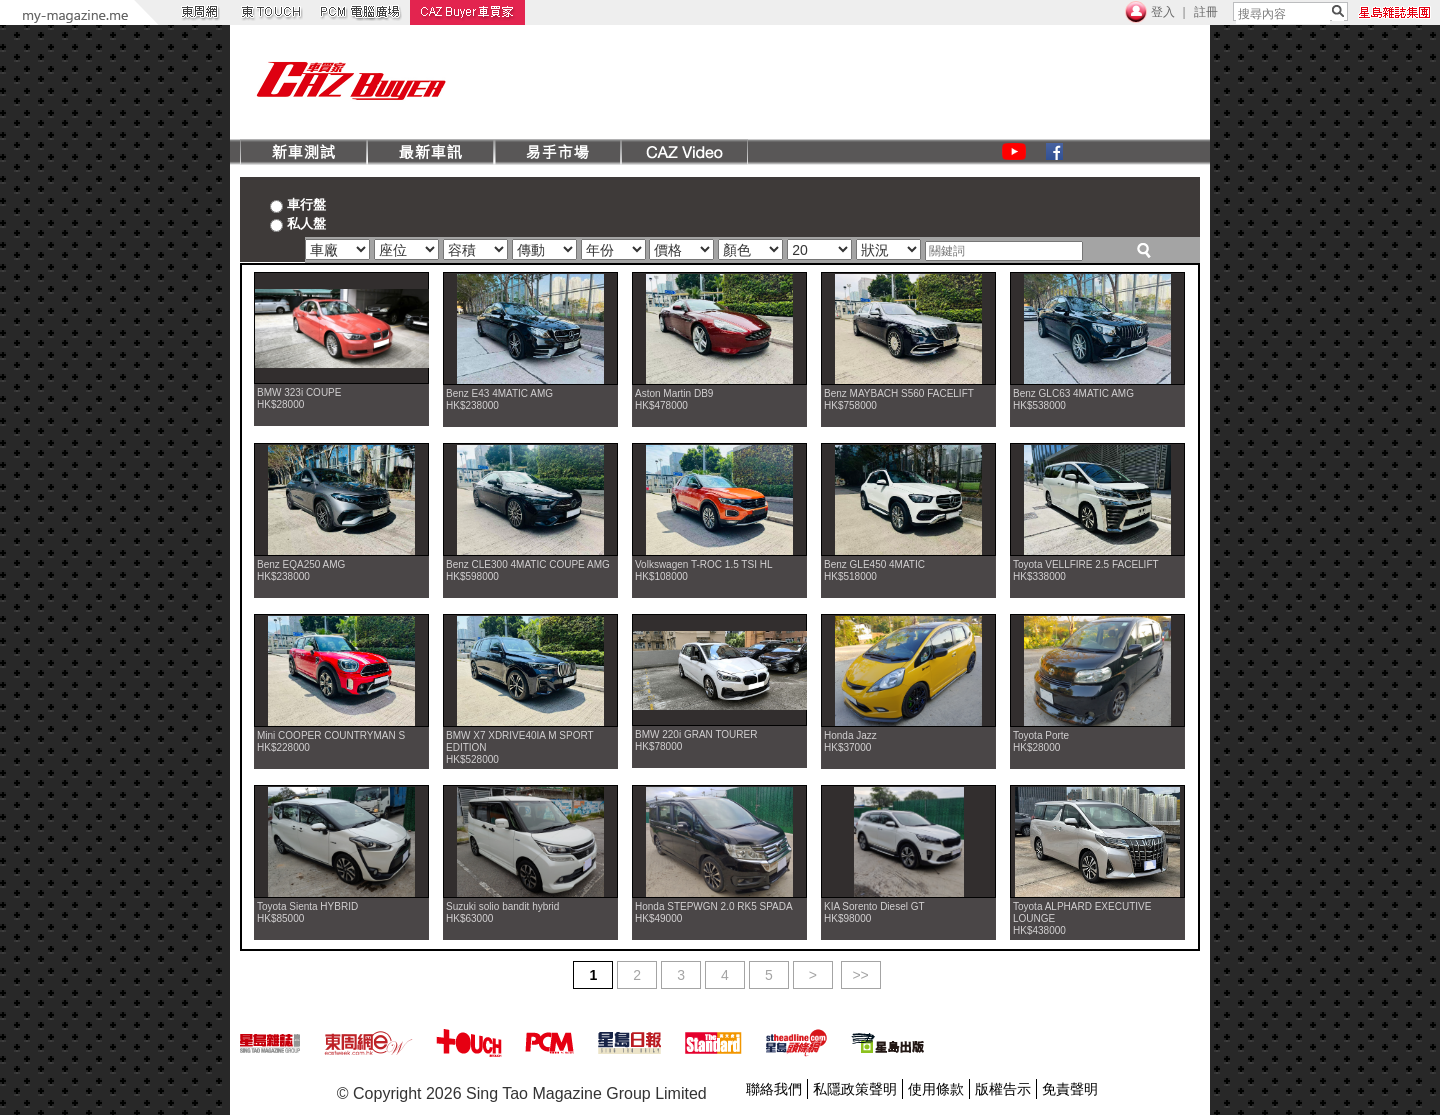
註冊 (1206, 12)
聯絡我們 (774, 1089)
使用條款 (936, 1089)
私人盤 (298, 223)
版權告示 (1003, 1089)
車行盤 (298, 204)
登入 (1163, 12)
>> (860, 975)
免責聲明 (1070, 1089)
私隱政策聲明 (855, 1089)
